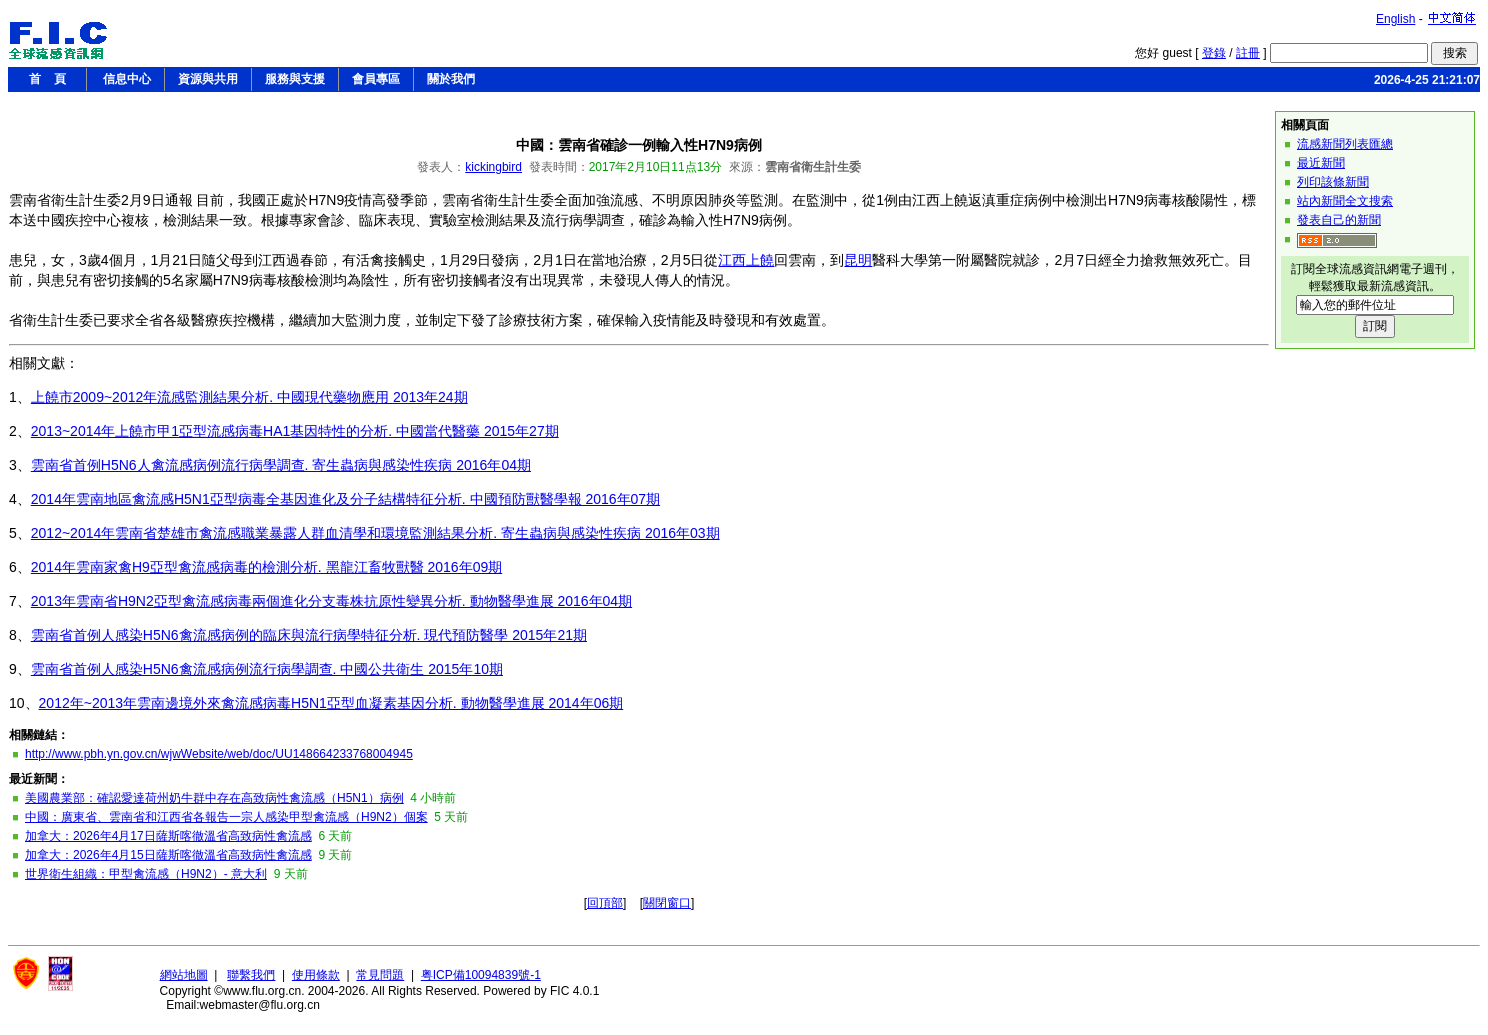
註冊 (1248, 53)
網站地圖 (184, 975)
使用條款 (316, 975)
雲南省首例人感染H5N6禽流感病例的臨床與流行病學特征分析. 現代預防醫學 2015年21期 (309, 635)
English (1395, 19)
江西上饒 (746, 260)
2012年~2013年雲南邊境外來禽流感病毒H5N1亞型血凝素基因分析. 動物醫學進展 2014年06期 (331, 703)
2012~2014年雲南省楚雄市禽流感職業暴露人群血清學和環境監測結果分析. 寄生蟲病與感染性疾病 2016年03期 (375, 533)
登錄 (1214, 53)
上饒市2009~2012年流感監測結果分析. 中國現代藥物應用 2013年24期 (249, 397)
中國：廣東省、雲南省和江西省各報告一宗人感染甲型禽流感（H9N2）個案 (226, 817)
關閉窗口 (667, 903)
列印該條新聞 (1333, 182)
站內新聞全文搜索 (1345, 201)
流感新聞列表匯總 (1345, 144)
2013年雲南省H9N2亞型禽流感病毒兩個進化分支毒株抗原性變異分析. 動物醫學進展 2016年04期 (331, 601)
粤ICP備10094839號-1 (481, 975)
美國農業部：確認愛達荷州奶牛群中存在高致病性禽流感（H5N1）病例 (214, 798)
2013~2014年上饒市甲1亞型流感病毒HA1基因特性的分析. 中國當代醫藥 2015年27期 (295, 431)
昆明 (858, 260)
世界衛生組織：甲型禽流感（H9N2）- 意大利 (146, 874)
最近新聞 (1321, 163)
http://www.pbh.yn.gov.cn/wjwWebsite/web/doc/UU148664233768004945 (219, 754)
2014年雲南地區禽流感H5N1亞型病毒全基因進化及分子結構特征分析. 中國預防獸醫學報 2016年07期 (345, 499)
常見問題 (380, 975)
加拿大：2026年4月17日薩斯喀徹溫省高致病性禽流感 (168, 836)
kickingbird (493, 167)
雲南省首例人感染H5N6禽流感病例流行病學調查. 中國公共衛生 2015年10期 (267, 669)
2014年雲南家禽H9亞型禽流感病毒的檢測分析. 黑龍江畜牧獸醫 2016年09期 (266, 567)
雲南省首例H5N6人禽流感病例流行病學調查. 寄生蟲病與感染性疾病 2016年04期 (281, 465)
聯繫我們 (251, 975)
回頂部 (605, 903)
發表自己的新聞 (1339, 220)
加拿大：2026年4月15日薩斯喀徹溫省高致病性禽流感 (168, 855)
